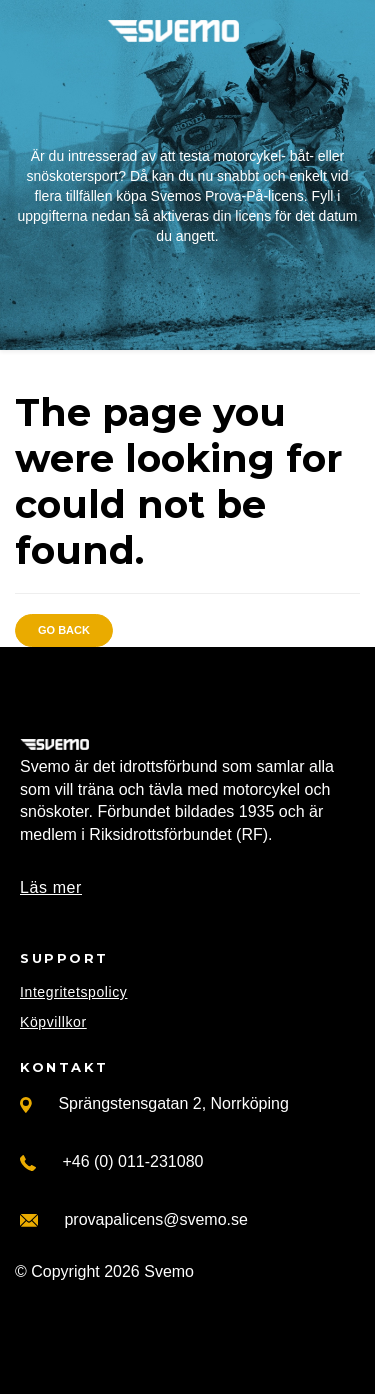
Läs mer (51, 887)
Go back (64, 630)
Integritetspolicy (73, 992)
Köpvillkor (53, 1022)
